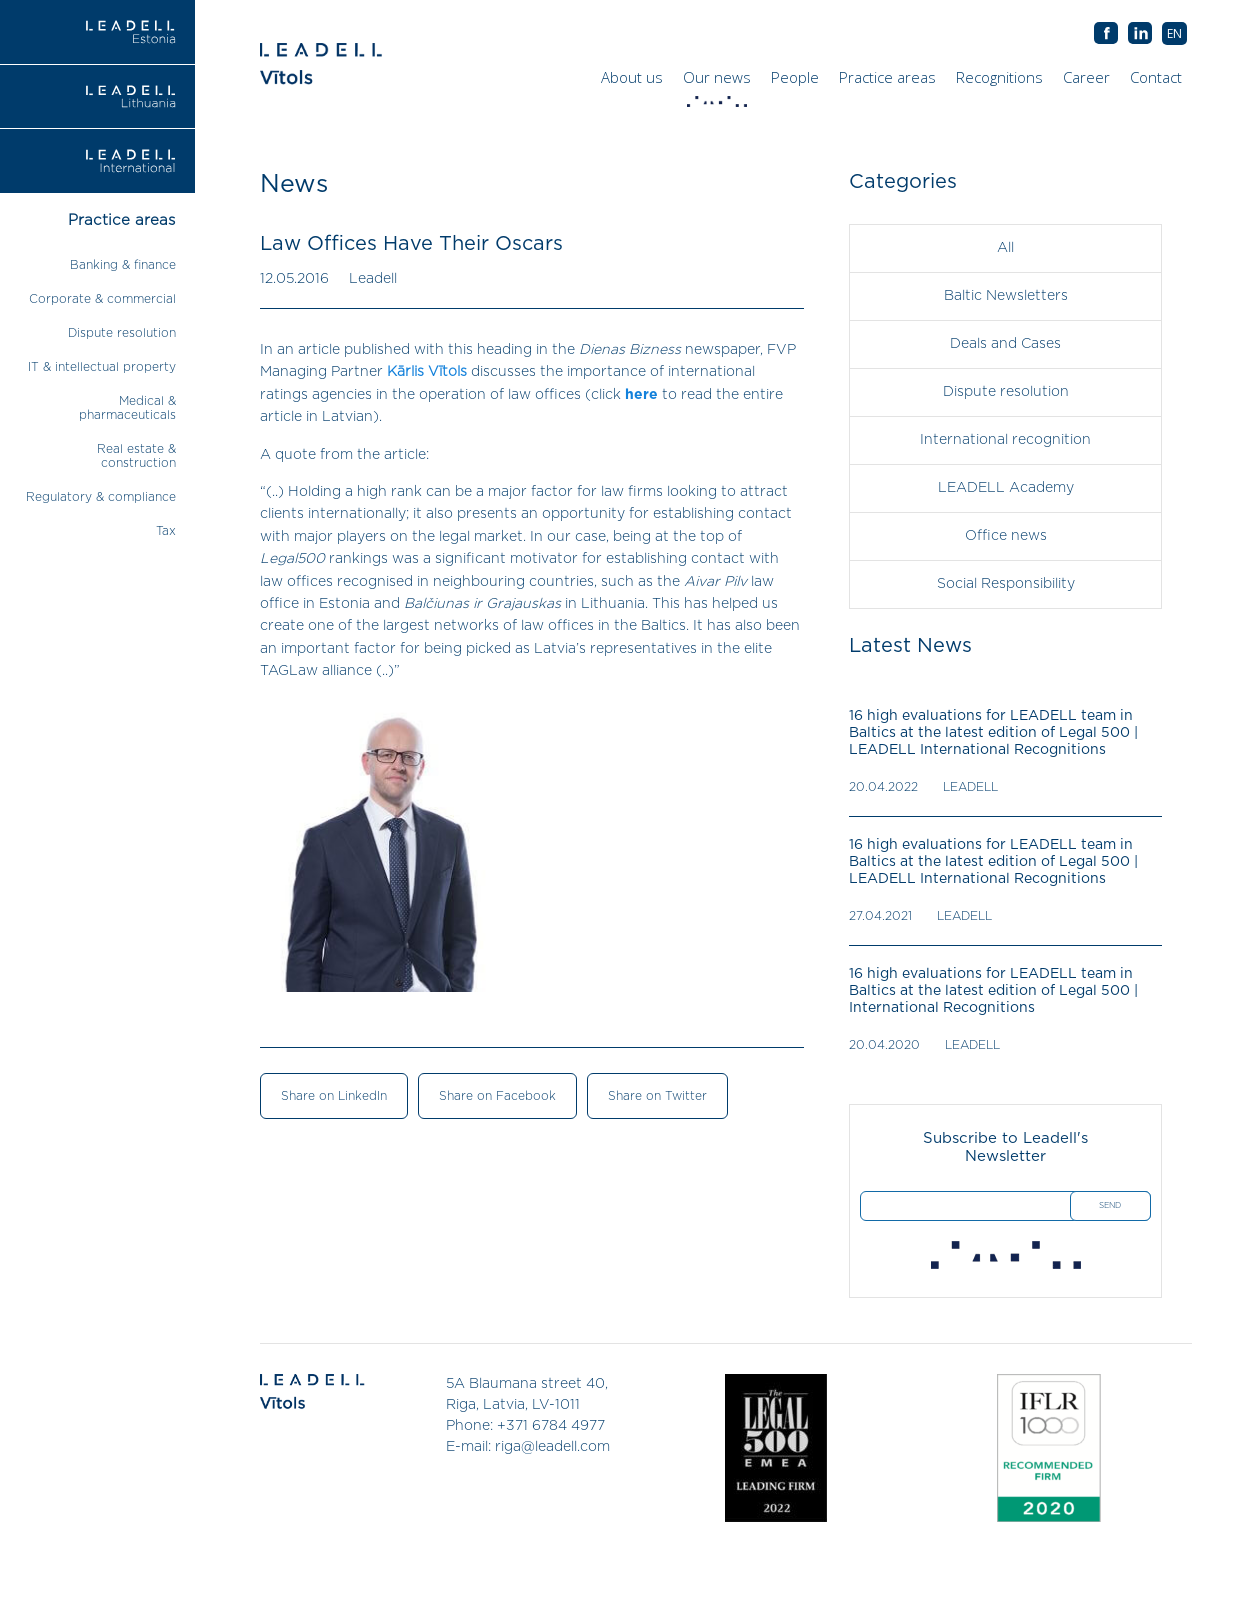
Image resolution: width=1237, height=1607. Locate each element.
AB (1140, 34)
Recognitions (999, 77)
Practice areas (887, 77)
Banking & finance (123, 265)
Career (1086, 77)
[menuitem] (1174, 33)
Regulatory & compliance (101, 497)
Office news (1006, 536)
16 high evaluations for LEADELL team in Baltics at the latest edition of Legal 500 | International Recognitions (993, 991)
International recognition (1005, 440)
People (795, 77)
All (1005, 248)
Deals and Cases (1005, 344)
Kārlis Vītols (427, 372)
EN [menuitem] (1174, 33)
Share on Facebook (497, 1096)
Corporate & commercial (102, 299)
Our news (719, 82)
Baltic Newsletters (1006, 296)
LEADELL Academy (1006, 488)
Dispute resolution (122, 333)
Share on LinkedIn (334, 1096)
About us (632, 77)
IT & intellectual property (102, 367)
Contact (1156, 77)
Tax (166, 531)
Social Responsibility (1006, 584)
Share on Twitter (657, 1096)
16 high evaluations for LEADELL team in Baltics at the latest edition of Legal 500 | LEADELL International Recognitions (993, 733)
